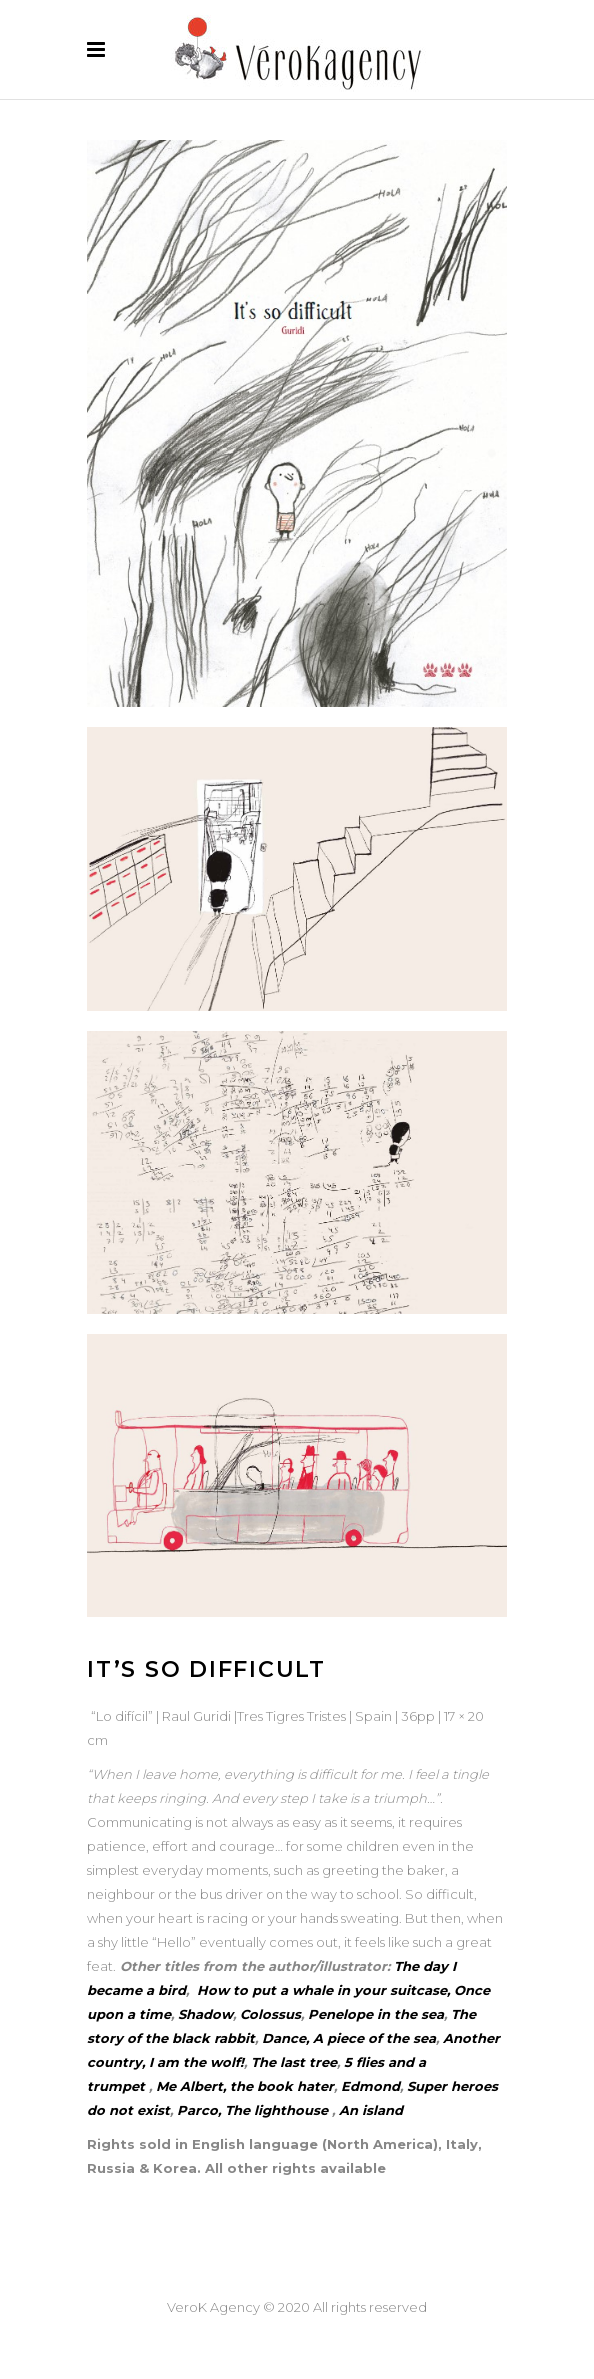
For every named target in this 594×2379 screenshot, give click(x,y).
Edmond (370, 2086)
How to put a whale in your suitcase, (321, 1990)
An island (371, 2110)
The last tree (294, 2062)
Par (189, 2110)
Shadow (205, 2014)
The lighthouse (276, 2110)
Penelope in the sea (376, 2014)
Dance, (285, 2038)
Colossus (270, 2014)
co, (213, 2110)
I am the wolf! (196, 2062)
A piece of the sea (374, 2038)
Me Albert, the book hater (245, 2086)
